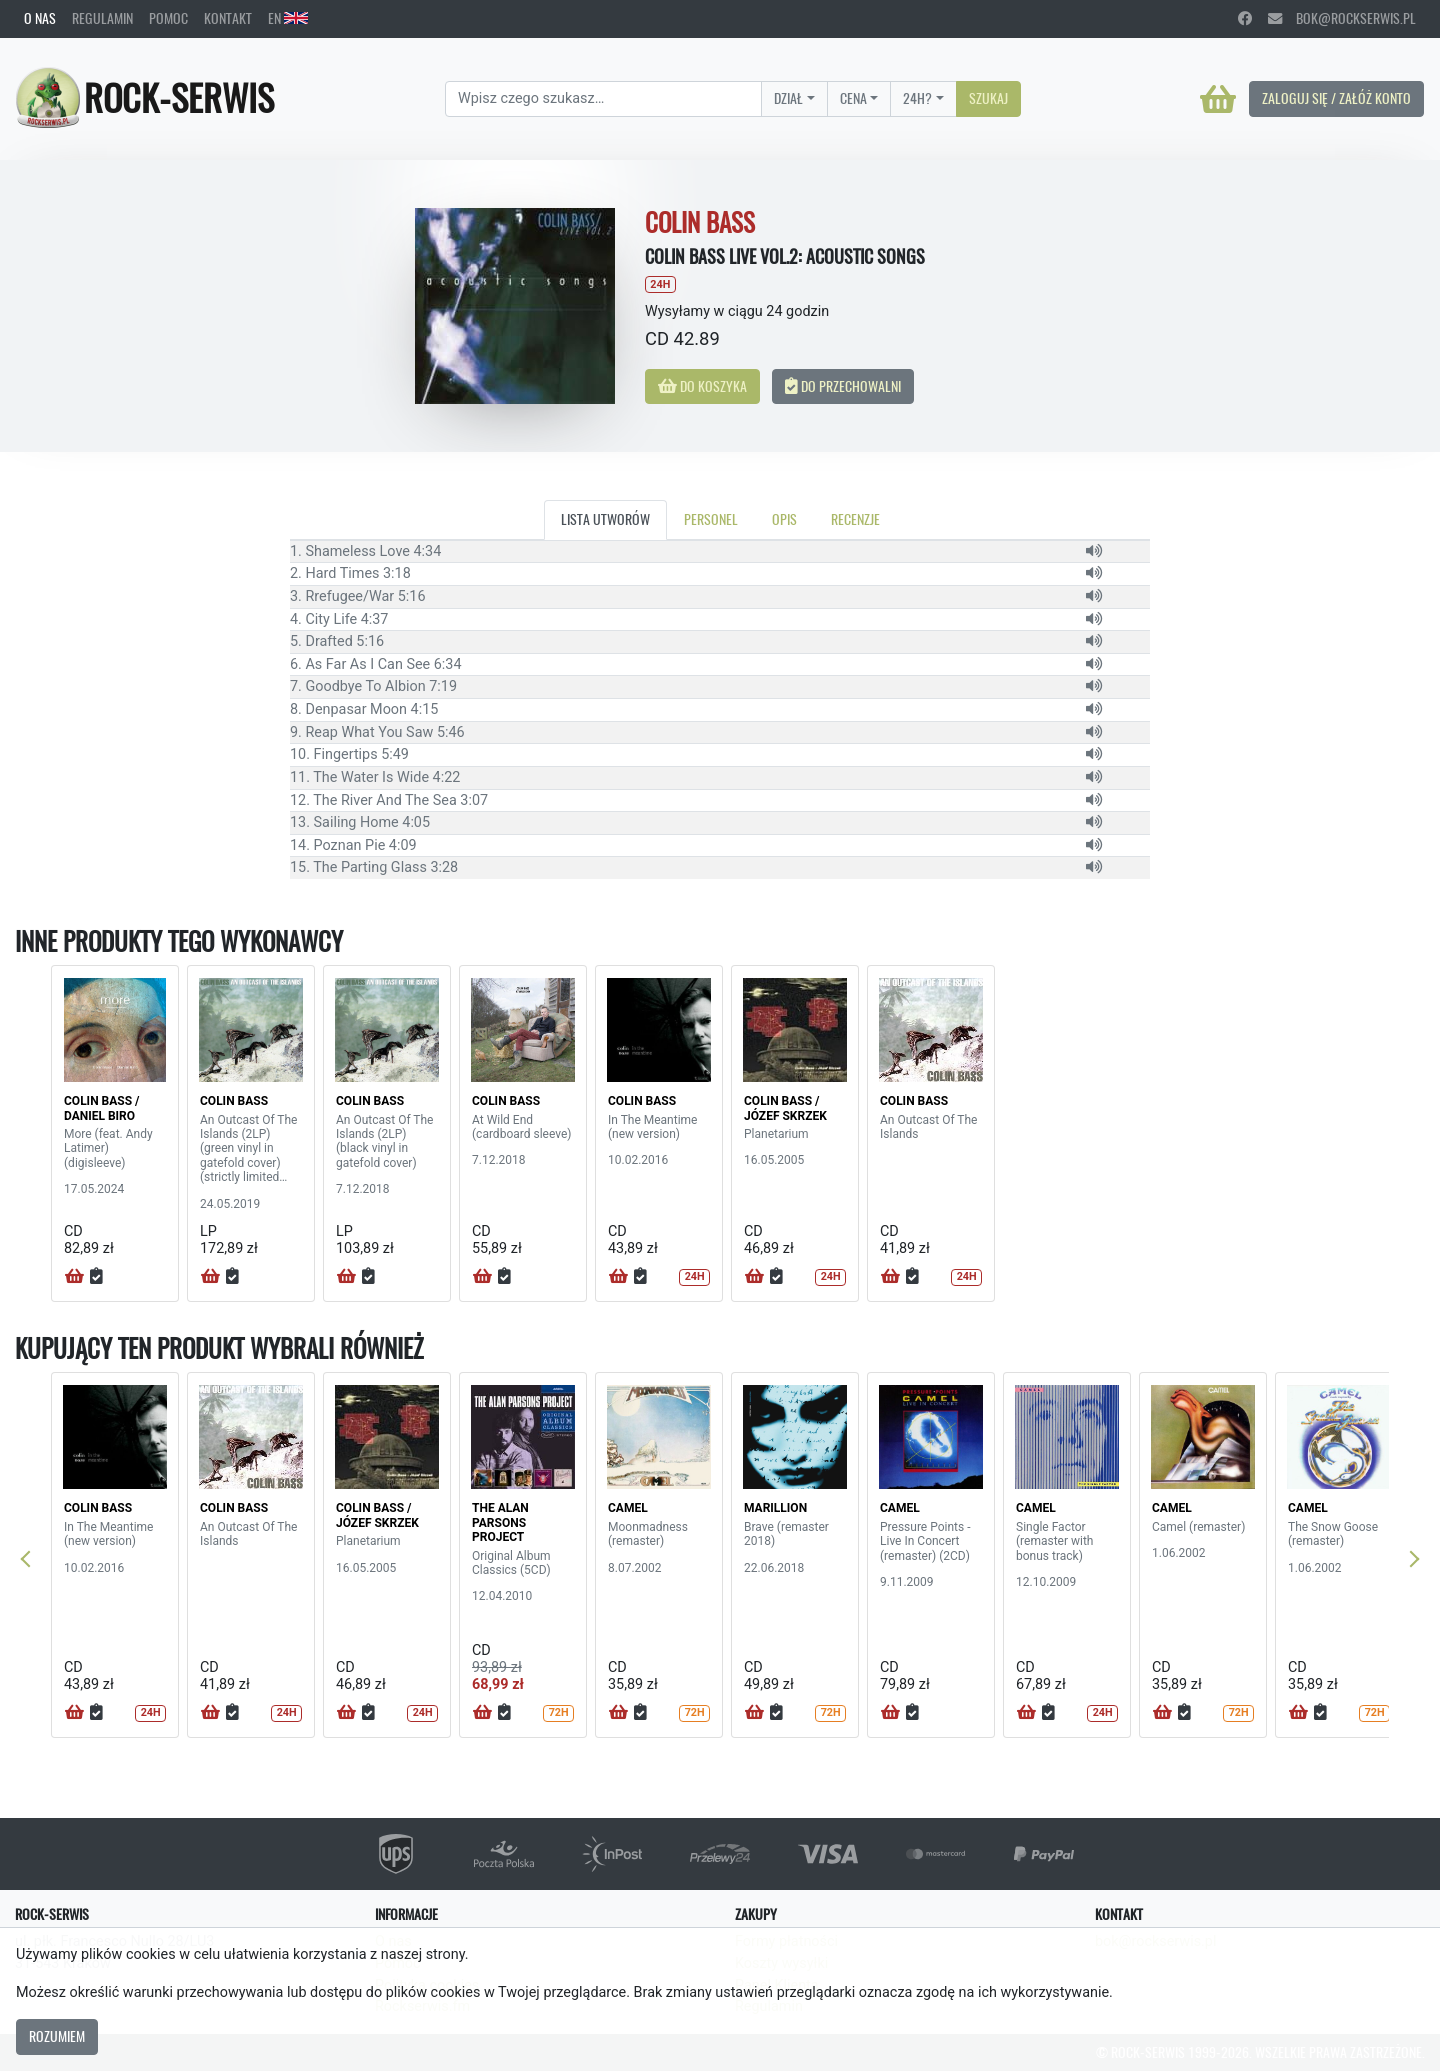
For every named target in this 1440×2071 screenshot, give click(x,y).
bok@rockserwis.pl (1342, 18)
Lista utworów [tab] (605, 519)
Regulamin (102, 18)
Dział (788, 98)
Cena (853, 98)
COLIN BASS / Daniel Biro (102, 1108)
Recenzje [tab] (855, 519)
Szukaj (988, 98)
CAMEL (628, 1508)
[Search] (603, 99)
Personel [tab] (711, 519)
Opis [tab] (784, 519)
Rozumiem (57, 2036)
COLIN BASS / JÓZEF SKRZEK (785, 1108)
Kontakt (228, 18)
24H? (917, 98)
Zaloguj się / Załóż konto (1336, 98)
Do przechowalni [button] (843, 386)
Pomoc (168, 18)
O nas (40, 18)
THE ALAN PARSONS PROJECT (500, 1522)
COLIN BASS (234, 1101)
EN (288, 18)
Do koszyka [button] (702, 386)
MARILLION (775, 1508)
